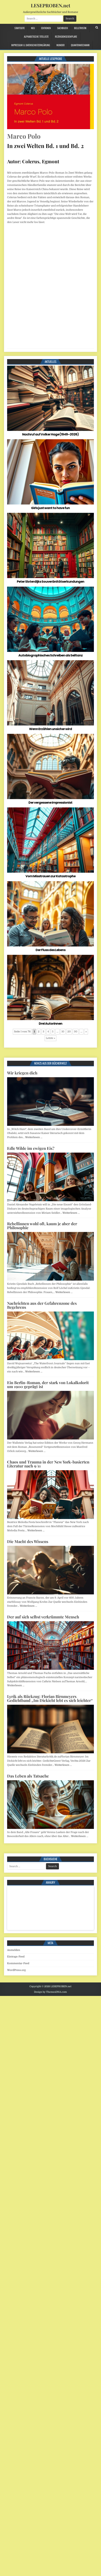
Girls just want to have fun (50, 508)
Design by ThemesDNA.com (50, 1992)
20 (69, 1031)
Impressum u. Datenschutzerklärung (30, 45)
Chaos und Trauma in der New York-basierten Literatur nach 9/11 (48, 1463)
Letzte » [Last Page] (50, 1038)
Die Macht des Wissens (27, 1541)
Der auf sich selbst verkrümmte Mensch (43, 1616)
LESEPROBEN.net (50, 5)
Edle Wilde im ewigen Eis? (30, 1148)
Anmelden (13, 1950)
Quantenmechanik (80, 45)
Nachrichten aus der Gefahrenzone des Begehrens (42, 1305)
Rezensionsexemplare (66, 36)
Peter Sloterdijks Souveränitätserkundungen (50, 581)
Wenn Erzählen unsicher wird (50, 729)
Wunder (60, 45)
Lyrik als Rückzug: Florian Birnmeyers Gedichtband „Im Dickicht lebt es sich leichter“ (50, 1698)
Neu (33, 28)
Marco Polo (24, 136)
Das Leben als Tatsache (28, 1776)
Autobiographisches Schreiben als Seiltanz (50, 655)
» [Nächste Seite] (86, 1031)
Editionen (46, 28)
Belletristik (80, 28)
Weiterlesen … (33, 1137)
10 (62, 1031)
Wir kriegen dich (22, 1072)
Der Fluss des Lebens (50, 950)
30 (75, 1031)
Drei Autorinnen (50, 1023)
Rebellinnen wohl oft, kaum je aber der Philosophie (42, 1225)
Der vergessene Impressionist (50, 802)
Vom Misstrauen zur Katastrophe (50, 876)
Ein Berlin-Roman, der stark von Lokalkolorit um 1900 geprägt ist (48, 1384)
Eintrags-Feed (16, 1956)
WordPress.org (16, 1970)
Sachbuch (62, 28)
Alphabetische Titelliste (36, 36)
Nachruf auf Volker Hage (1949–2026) (50, 434)
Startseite (19, 28)
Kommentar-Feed (18, 1963)
